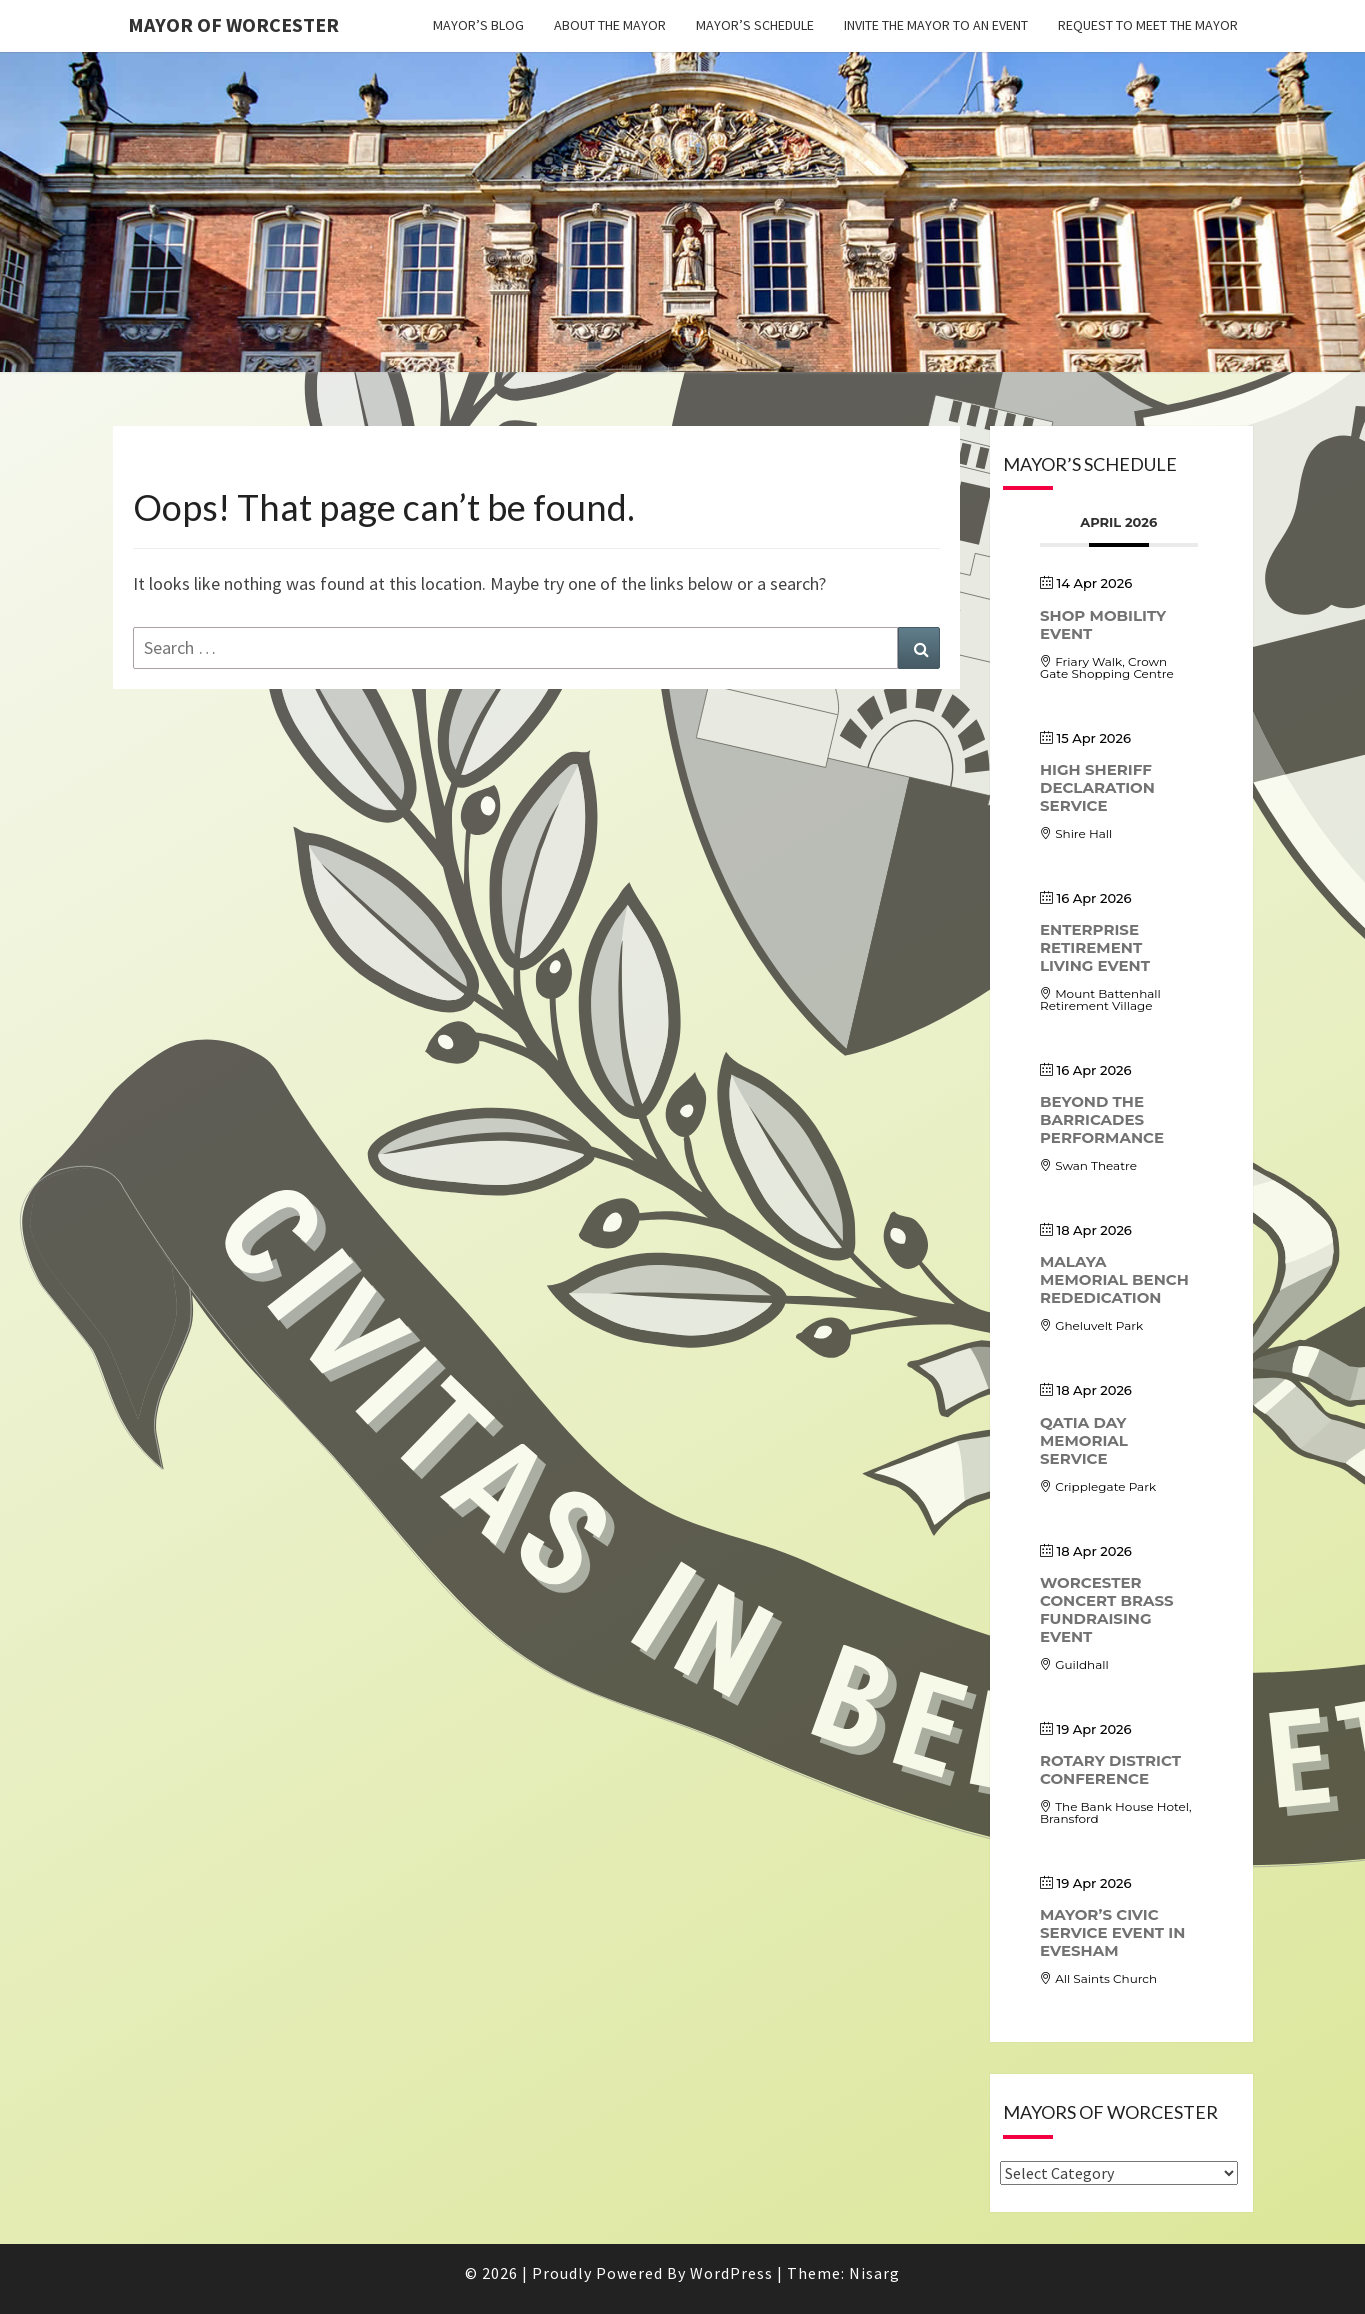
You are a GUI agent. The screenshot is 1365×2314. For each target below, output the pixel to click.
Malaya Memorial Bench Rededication (1114, 1279)
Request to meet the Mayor (1148, 25)
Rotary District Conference (1110, 1769)
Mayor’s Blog (478, 25)
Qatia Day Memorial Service (1084, 1440)
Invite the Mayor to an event (936, 25)
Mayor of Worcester (233, 24)
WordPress (731, 2273)
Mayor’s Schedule (755, 25)
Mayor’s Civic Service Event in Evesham (1112, 1932)
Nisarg (874, 2273)
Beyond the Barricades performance (1102, 1119)
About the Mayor (610, 25)
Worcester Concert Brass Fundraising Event (1107, 1609)
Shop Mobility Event (1103, 624)
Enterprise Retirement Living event (1095, 947)
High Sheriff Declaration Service (1097, 787)
